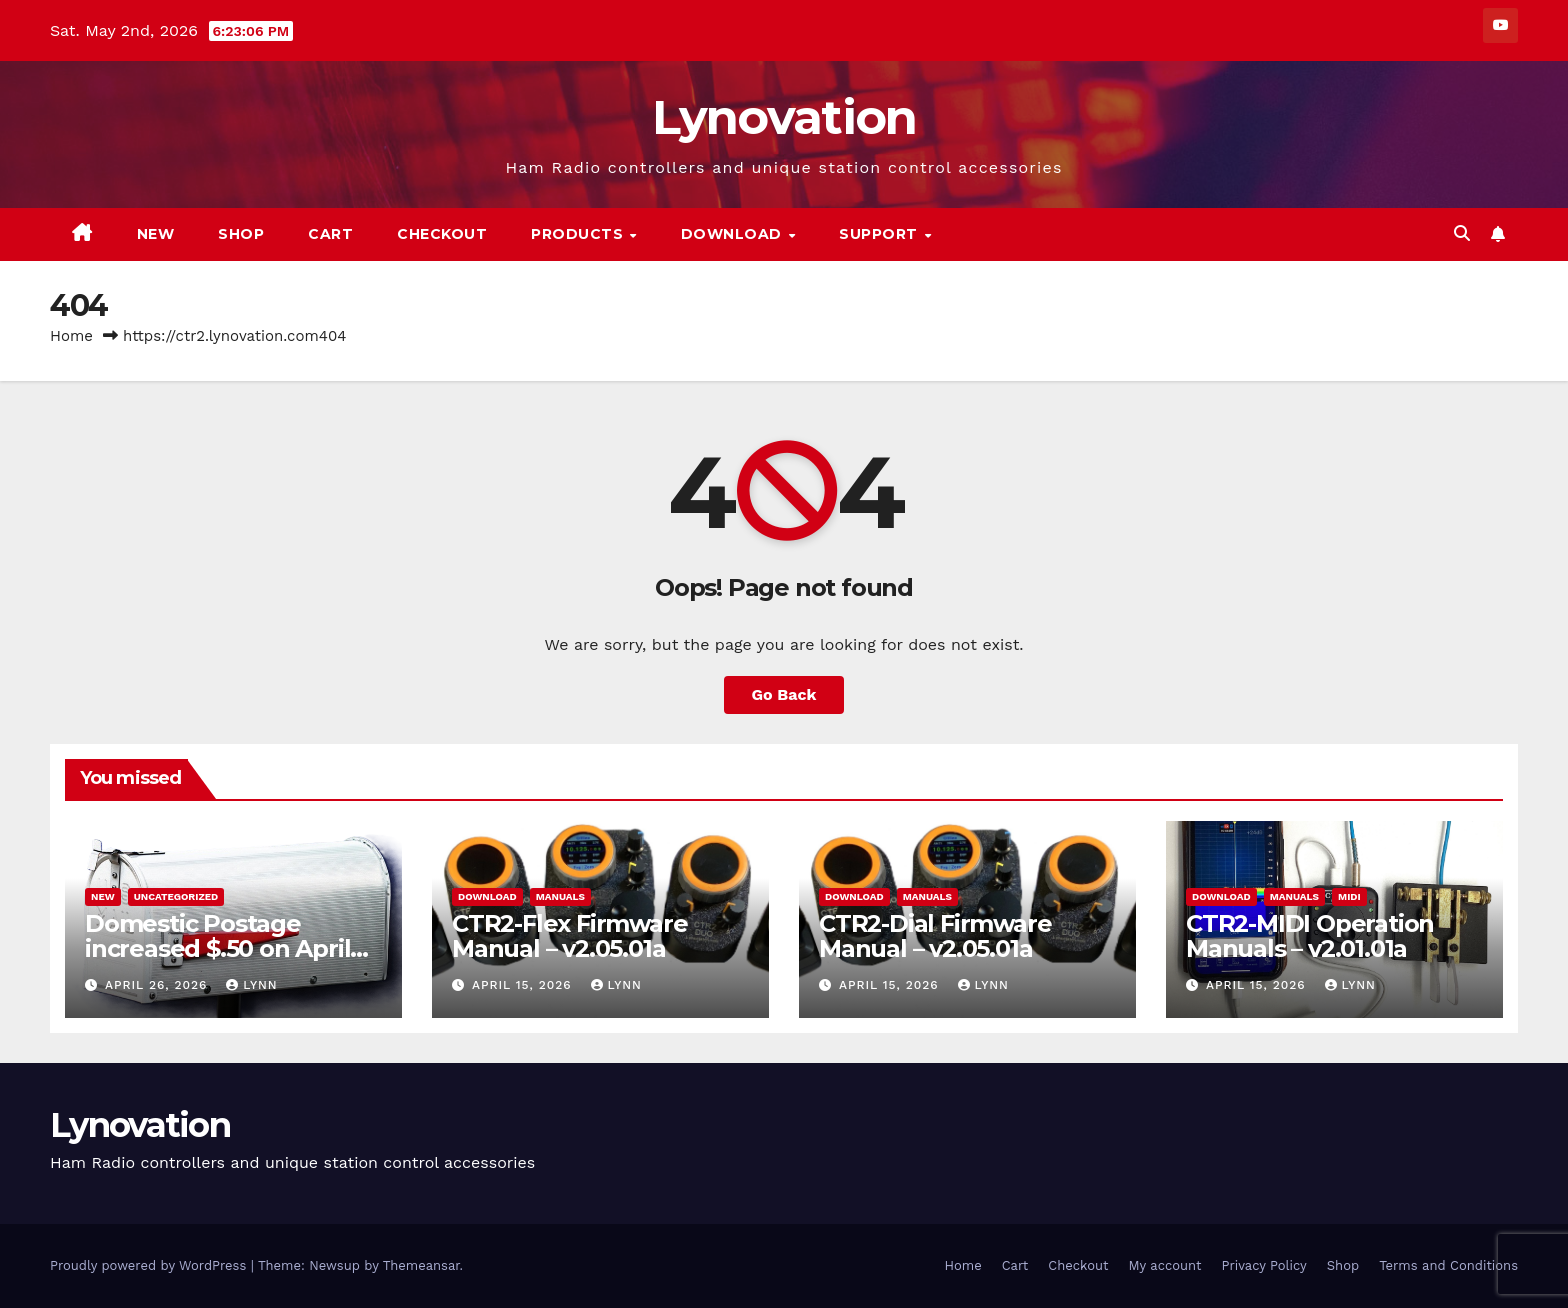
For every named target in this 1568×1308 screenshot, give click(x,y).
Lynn (251, 985)
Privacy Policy (1264, 1265)
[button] (1462, 233)
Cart (330, 234)
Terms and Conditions (1448, 1265)
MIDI (1349, 896)
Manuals (560, 896)
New (156, 234)
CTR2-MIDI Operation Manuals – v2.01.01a (1310, 936)
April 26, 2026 (158, 985)
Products (579, 234)
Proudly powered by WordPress (150, 1265)
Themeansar (421, 1265)
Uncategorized (176, 896)
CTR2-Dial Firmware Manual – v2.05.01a (935, 936)
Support (880, 234)
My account (1164, 1265)
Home (71, 336)
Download (734, 234)
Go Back (784, 694)
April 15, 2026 (524, 985)
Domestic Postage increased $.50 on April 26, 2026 (217, 948)
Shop (241, 234)
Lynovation (784, 117)
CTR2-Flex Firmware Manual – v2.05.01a (569, 936)
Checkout (442, 234)
